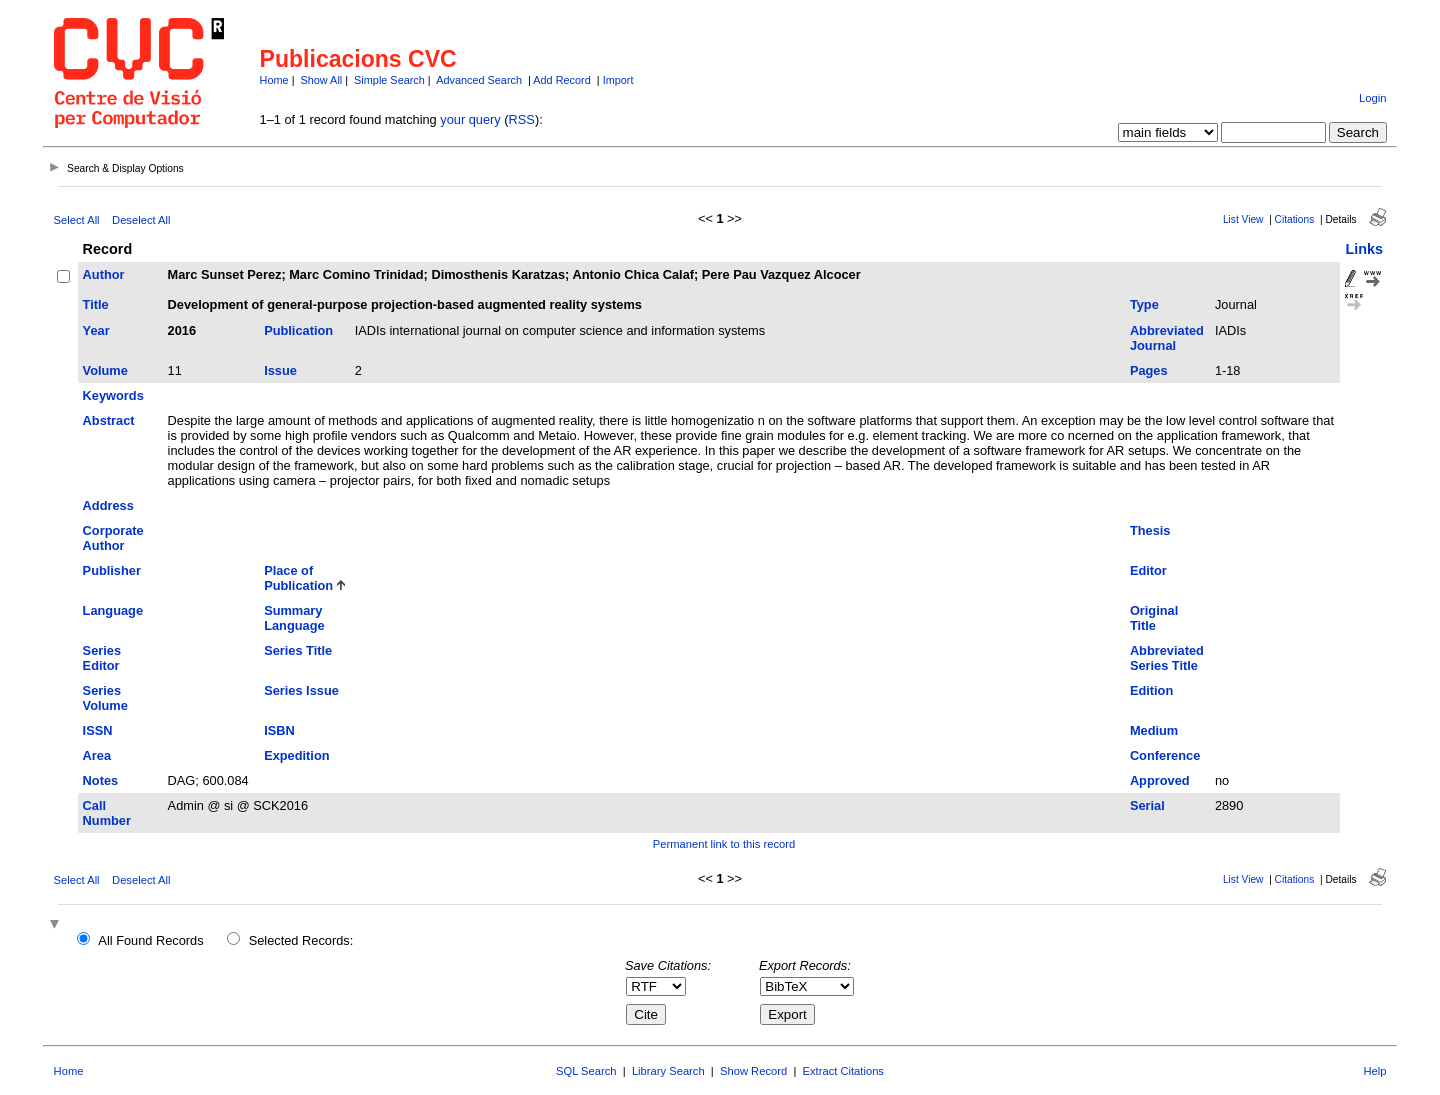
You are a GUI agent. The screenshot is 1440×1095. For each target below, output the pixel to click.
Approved (1160, 780)
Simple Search (389, 80)
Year (96, 330)
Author (104, 274)
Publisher (112, 570)
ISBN (279, 730)
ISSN (98, 730)
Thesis (1150, 530)
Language (113, 610)
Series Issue (301, 690)
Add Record (561, 80)
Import (618, 80)
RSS (522, 119)
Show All (322, 80)
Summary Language (294, 618)
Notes (101, 780)
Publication (298, 330)
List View (1243, 219)
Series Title (298, 650)
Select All (77, 220)
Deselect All (141, 220)
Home (274, 80)
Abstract (109, 420)
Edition (1151, 690)
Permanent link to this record (724, 844)
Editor (1148, 570)
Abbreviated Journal (1167, 338)
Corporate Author (113, 538)
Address (108, 505)
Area (97, 755)
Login (1372, 98)
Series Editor (102, 658)
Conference (1165, 755)
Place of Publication (298, 578)
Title (96, 304)
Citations (1295, 219)
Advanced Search (479, 80)
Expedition (296, 755)
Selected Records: (301, 940)
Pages (1149, 370)
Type (1144, 304)
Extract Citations (843, 1071)
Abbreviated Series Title (1167, 658)
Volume (105, 370)
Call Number (107, 813)
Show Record (753, 1071)
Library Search (668, 1071)
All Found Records (150, 940)
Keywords (113, 395)
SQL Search (586, 1071)
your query (470, 119)
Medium (1154, 730)
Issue (280, 370)
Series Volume (105, 698)
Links (1364, 249)
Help (1374, 1071)
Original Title (1154, 618)
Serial (1147, 805)
